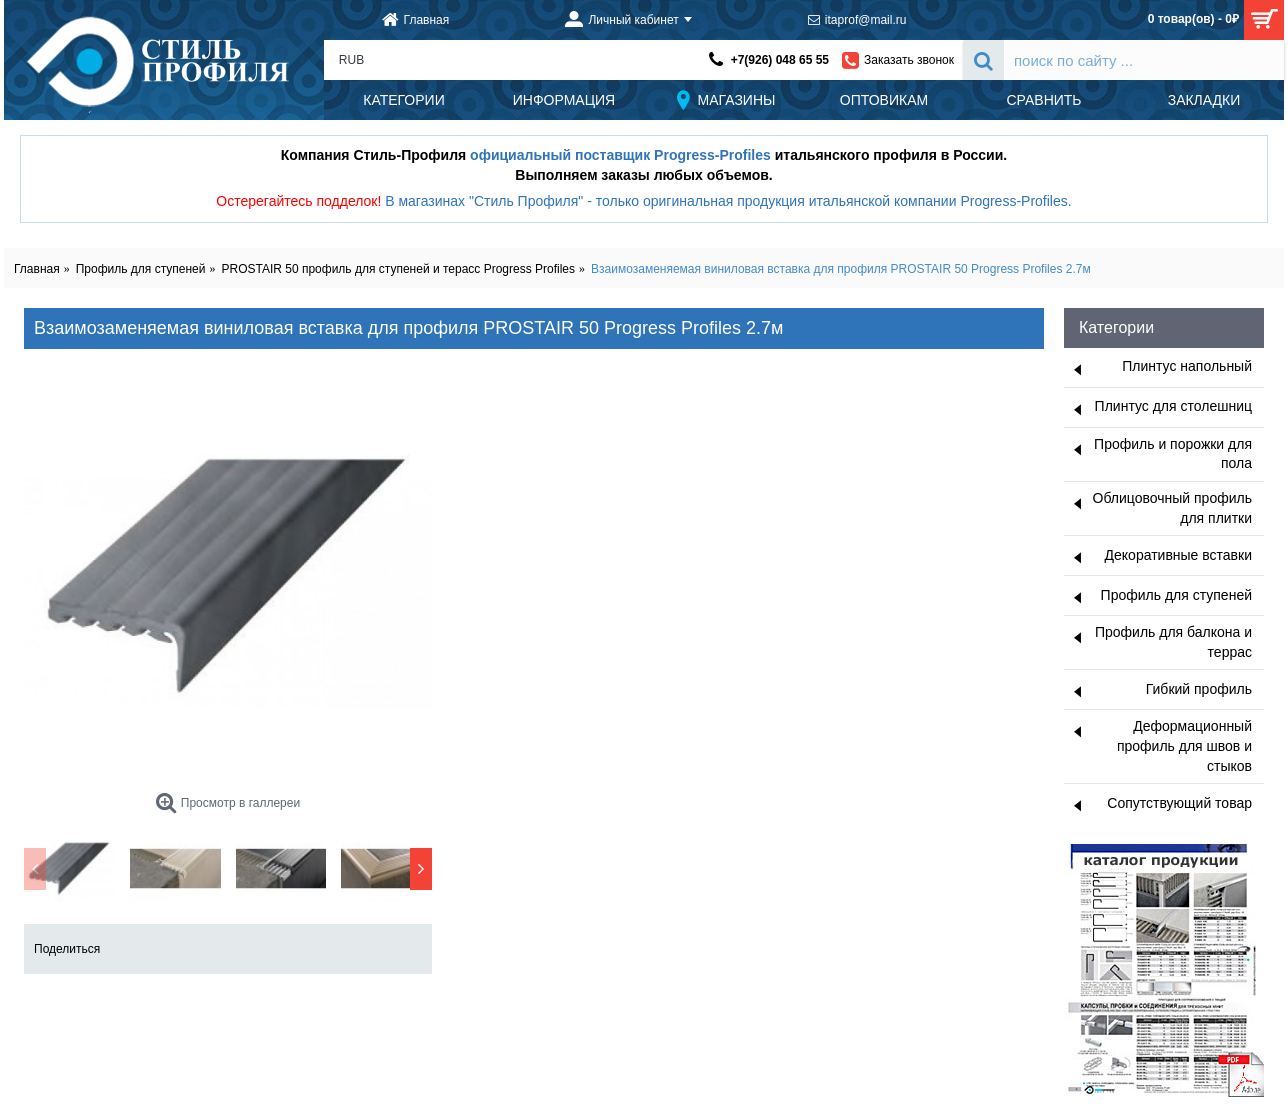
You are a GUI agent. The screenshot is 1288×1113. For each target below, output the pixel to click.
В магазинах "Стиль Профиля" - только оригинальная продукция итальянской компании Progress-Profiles (726, 201)
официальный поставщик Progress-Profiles (620, 155)
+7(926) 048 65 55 (780, 60)
